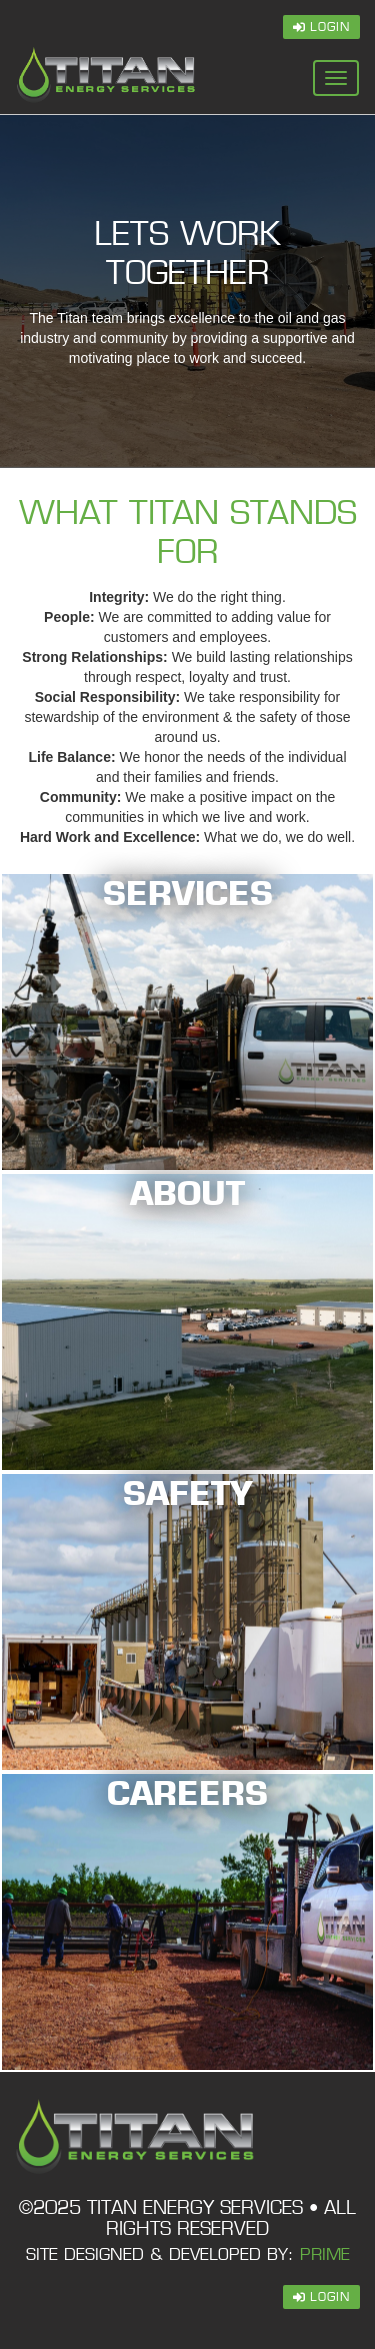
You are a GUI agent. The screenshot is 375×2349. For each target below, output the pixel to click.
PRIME (325, 2254)
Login (321, 26)
